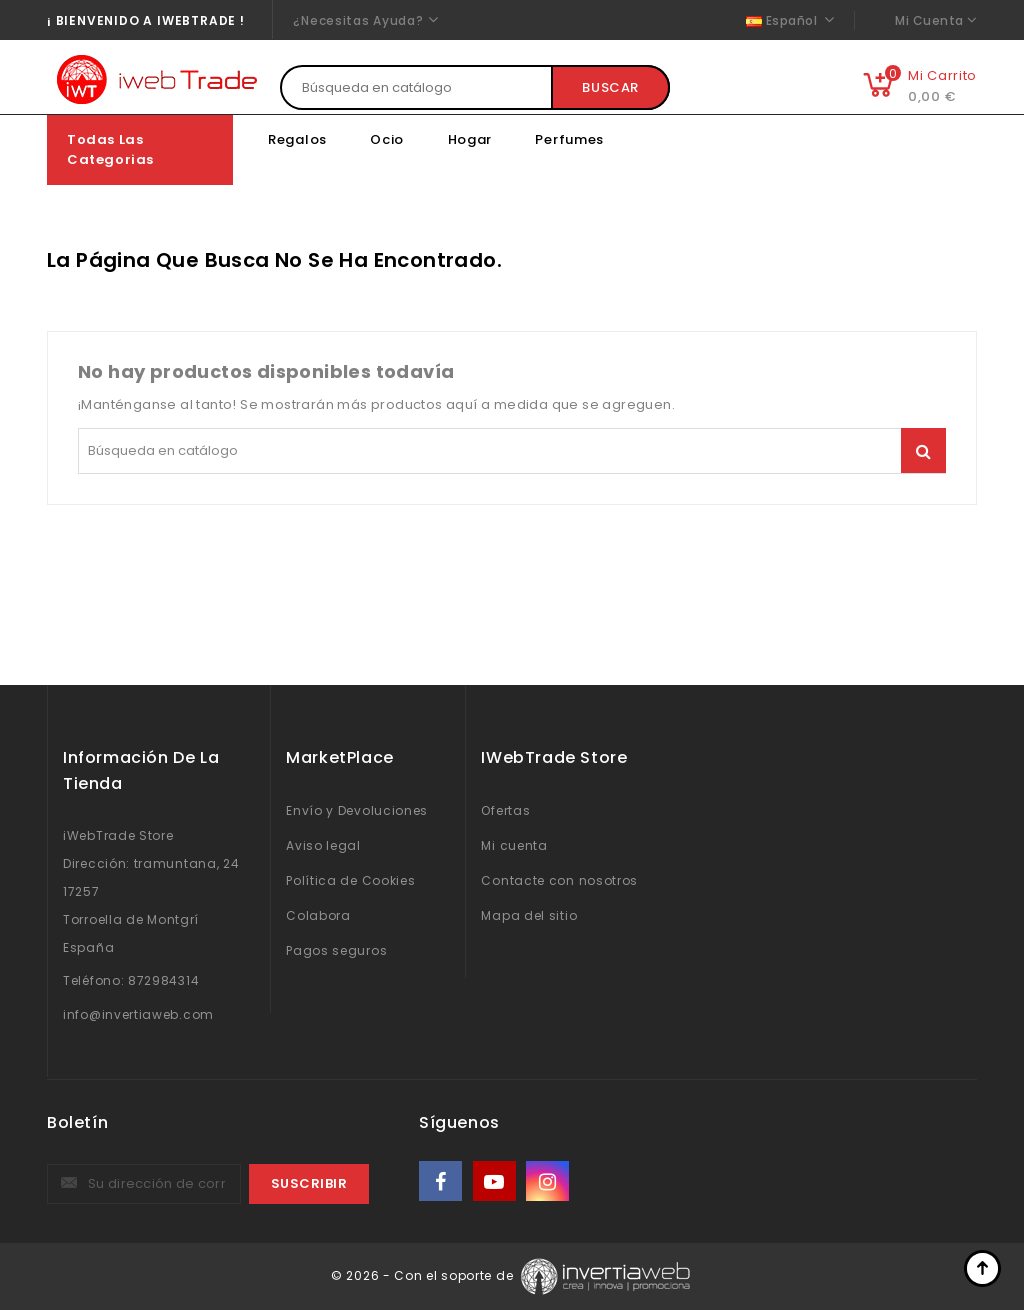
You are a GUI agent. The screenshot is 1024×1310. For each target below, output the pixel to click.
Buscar (610, 87)
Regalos (297, 139)
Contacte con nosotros (559, 880)
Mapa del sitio (529, 915)
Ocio (387, 139)
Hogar (470, 139)
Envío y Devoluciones (357, 810)
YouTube (496, 1181)
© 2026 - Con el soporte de (424, 1275)
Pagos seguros (336, 950)
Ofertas (505, 810)
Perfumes (569, 139)
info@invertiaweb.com (138, 1014)
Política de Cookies (350, 880)
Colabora (318, 915)
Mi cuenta (514, 845)
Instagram (549, 1181)
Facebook (442, 1181)
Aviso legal (323, 845)
